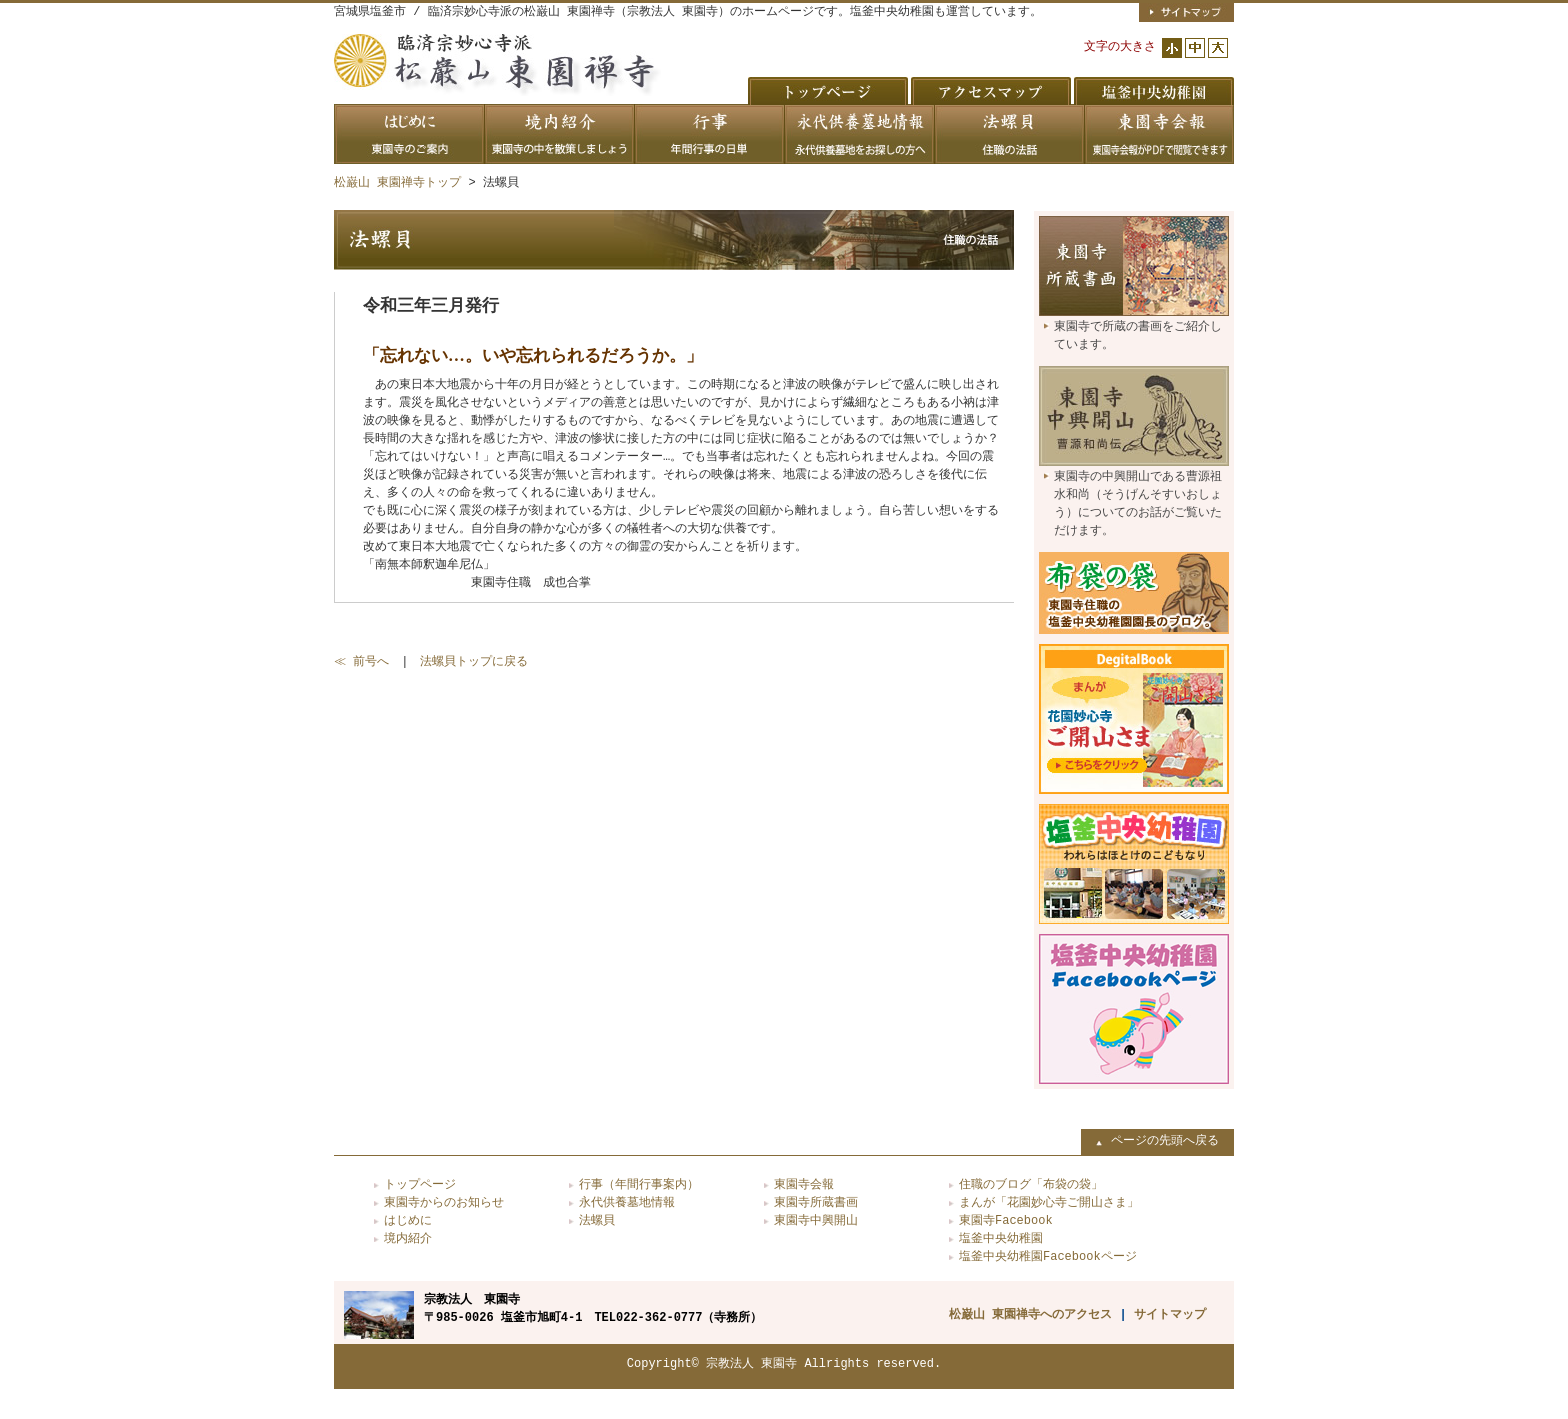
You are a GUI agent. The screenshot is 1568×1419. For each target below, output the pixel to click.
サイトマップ (1170, 1314)
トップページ (420, 1184)
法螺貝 (597, 1220)
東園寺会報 (804, 1184)
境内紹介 (408, 1238)
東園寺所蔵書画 (816, 1202)
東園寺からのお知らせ (444, 1202)
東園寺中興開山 (816, 1220)
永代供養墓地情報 (627, 1202)
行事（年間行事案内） (639, 1184)
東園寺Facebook (1006, 1220)
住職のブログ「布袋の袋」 (1031, 1184)
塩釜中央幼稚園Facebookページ (1048, 1256)
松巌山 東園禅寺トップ (397, 182)
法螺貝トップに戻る (474, 661)
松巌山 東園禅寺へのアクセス (1030, 1314)
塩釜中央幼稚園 (1001, 1238)
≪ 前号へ (361, 661)
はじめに (408, 1220)
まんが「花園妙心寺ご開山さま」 (1049, 1202)
